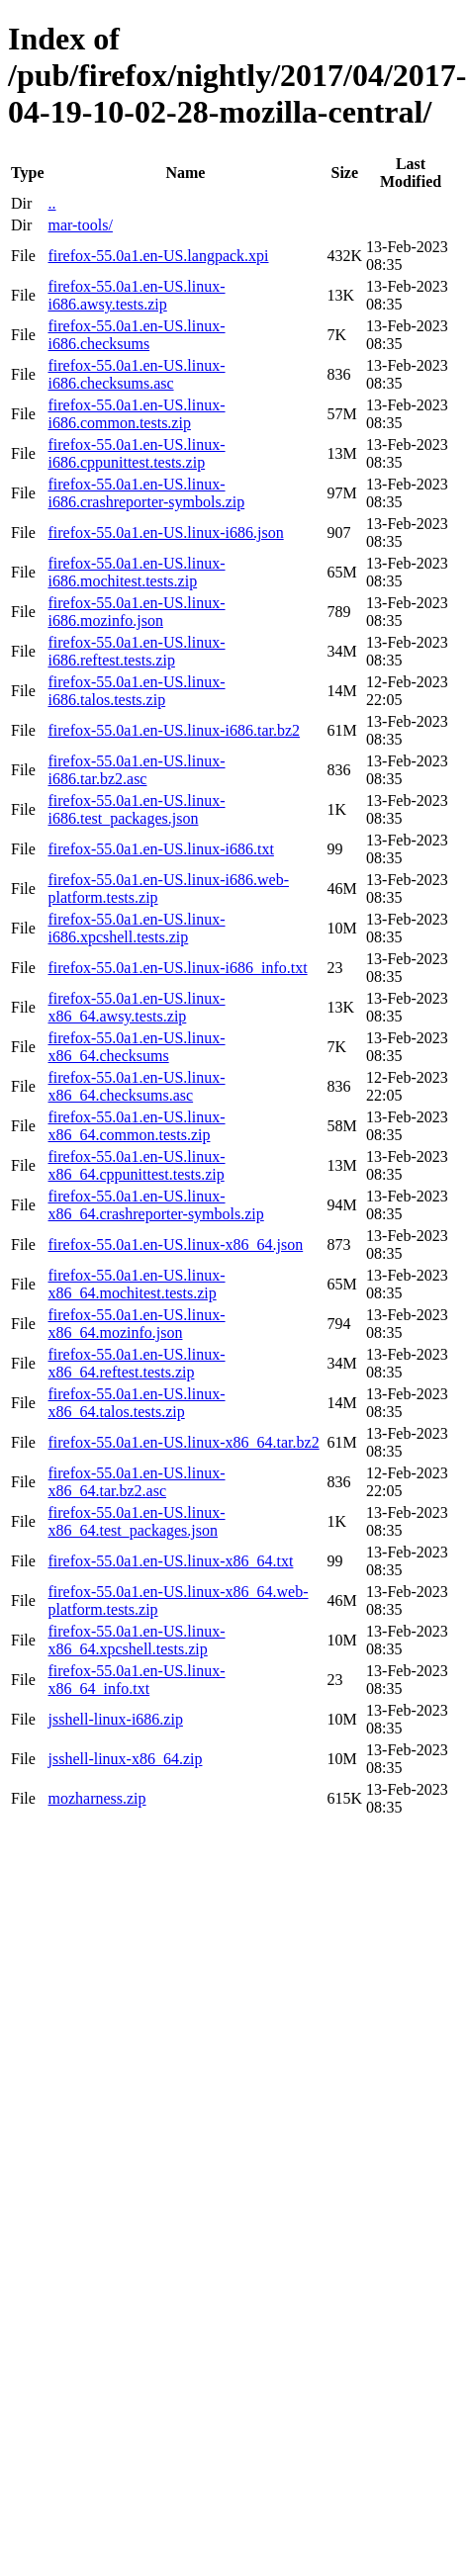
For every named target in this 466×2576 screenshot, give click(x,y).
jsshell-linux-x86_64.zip (124, 1758)
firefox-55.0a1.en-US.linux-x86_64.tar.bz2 (183, 1442)
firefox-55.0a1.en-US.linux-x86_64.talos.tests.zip (136, 1402)
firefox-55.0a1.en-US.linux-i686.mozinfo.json (136, 611)
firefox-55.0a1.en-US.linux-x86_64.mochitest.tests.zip (136, 1284)
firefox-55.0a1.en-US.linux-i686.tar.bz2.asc (136, 770)
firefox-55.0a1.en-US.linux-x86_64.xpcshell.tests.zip (136, 1640)
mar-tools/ (79, 225)
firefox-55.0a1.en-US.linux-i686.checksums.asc (136, 374)
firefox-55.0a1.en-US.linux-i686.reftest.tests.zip (136, 651)
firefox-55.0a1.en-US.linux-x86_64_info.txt (136, 1679)
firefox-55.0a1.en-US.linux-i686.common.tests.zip (136, 414)
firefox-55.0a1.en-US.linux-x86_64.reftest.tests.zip (136, 1363)
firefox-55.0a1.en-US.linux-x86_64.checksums (136, 1046)
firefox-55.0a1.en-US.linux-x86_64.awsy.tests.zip (136, 1007)
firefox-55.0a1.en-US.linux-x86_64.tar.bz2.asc (136, 1482)
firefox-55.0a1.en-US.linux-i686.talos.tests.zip (136, 690)
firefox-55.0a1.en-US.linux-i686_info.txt (177, 967)
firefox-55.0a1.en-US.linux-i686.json (165, 532)
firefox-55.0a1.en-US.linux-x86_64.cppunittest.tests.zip (136, 1165)
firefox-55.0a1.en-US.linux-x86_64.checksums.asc (136, 1086)
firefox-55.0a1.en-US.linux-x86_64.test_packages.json (136, 1521)
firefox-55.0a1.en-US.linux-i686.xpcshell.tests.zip (136, 928)
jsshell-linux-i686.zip (114, 1719)
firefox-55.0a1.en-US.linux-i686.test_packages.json (136, 809)
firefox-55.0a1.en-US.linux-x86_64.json (175, 1244)
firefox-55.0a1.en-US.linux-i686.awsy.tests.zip (136, 295)
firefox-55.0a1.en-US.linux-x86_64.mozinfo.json (136, 1323)
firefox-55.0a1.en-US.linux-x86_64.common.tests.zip (136, 1126)
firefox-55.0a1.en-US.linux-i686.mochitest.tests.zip (136, 572)
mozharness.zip (96, 1798)
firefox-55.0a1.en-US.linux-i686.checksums (136, 334)
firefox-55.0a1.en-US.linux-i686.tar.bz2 (173, 730)
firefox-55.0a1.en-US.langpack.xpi (157, 255)
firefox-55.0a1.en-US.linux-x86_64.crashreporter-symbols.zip (155, 1205)
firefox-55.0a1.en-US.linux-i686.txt (160, 849)
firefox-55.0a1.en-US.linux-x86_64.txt (170, 1561)
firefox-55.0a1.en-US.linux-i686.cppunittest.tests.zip (136, 453)
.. (51, 203)
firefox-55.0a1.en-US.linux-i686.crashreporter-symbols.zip (145, 493)
